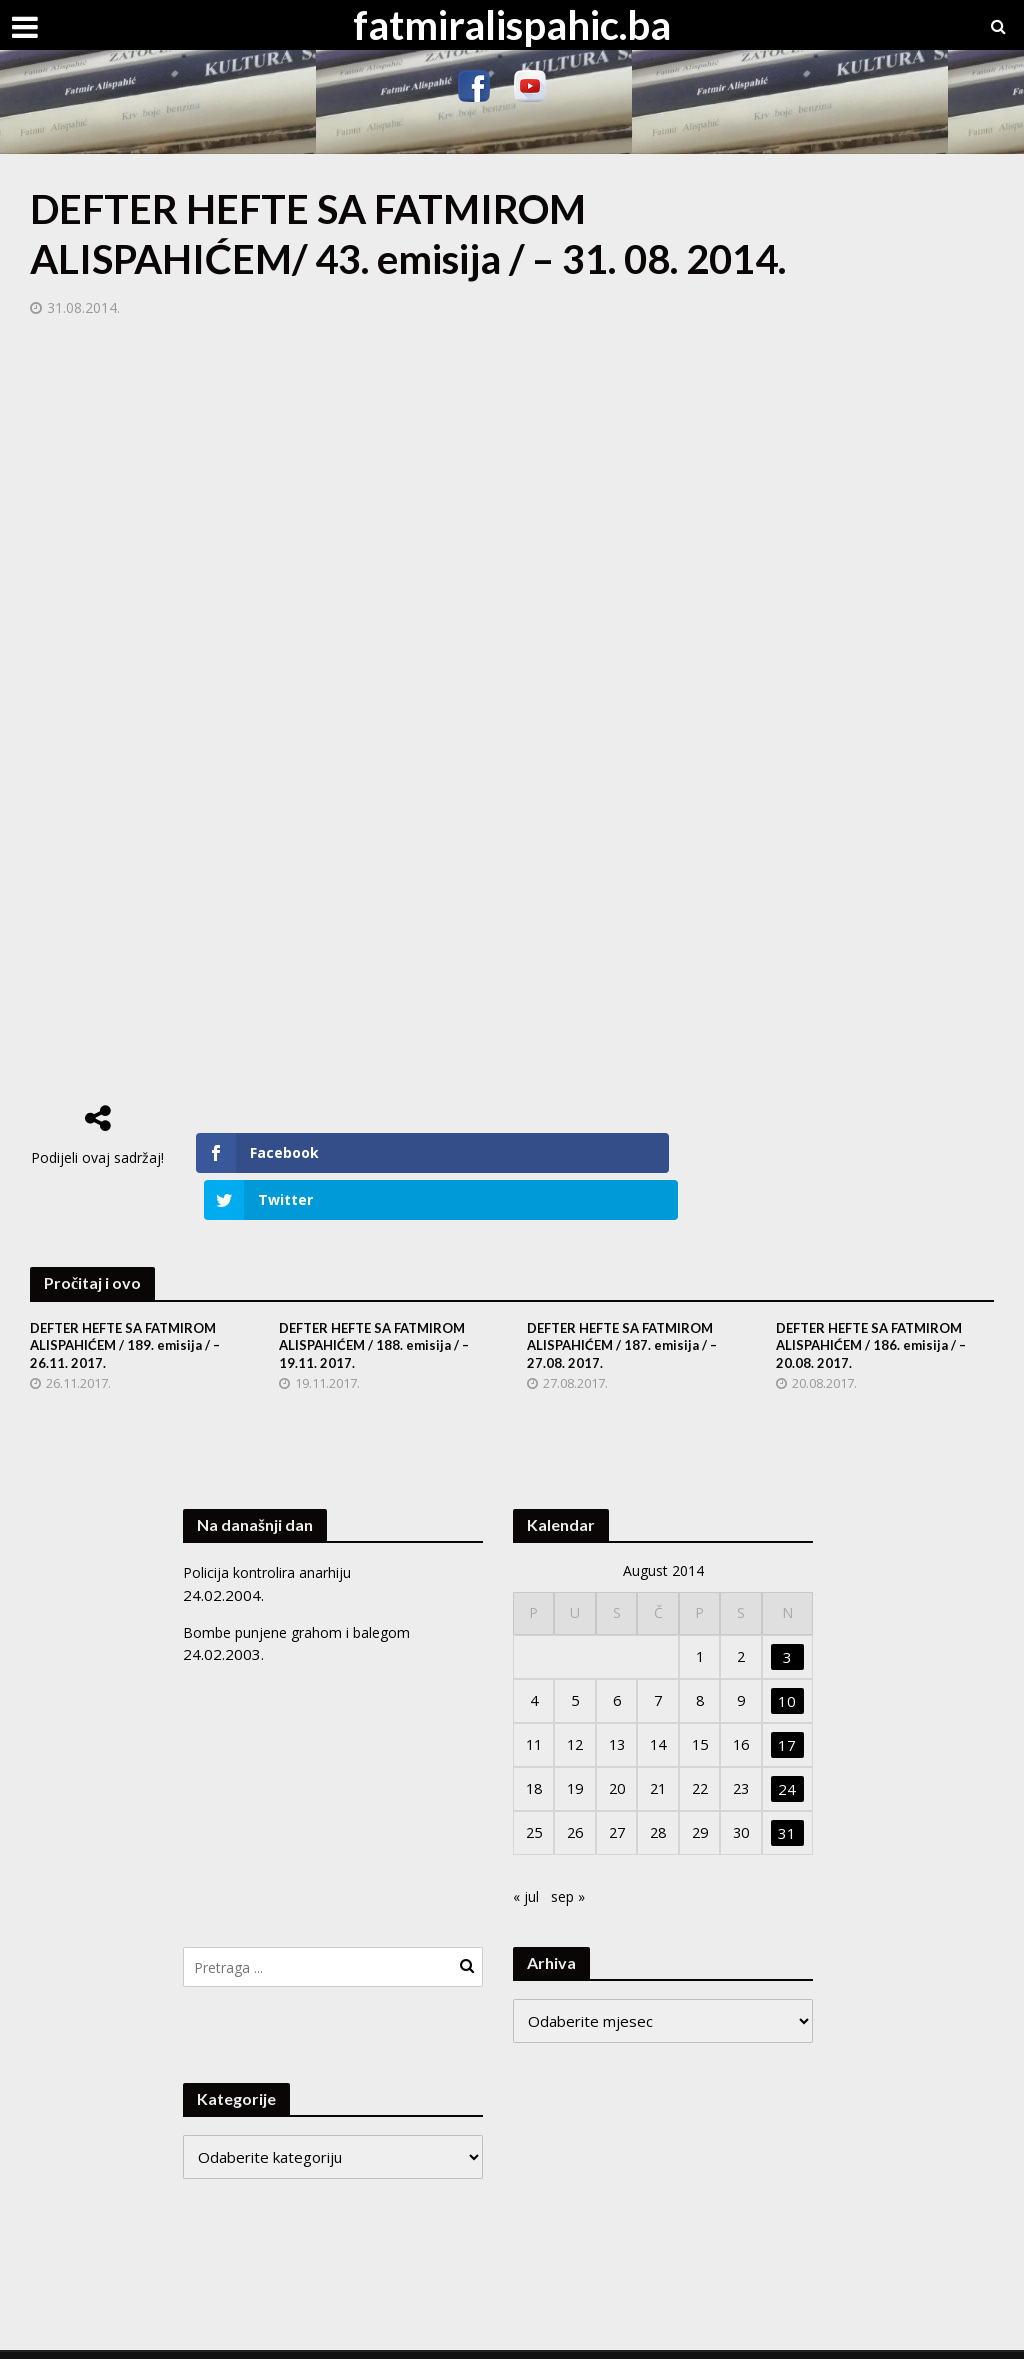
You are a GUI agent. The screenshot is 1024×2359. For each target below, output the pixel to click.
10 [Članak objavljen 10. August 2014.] (789, 1657)
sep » (571, 1853)
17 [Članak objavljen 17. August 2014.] (789, 1701)
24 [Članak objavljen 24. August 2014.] (789, 1745)
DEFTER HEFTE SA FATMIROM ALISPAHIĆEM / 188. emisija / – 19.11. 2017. (380, 1300)
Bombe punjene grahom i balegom (301, 1588)
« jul (526, 1853)
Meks (247, 2334)
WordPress (388, 2334)
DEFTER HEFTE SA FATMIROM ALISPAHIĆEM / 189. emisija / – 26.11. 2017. (131, 1300)
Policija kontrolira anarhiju (269, 1529)
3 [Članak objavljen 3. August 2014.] (788, 1613)
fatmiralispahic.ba (512, 25)
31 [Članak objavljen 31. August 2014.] (789, 1790)
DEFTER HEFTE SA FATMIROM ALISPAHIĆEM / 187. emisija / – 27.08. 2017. (628, 1300)
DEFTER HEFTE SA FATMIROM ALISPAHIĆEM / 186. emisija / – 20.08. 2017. (877, 1300)
